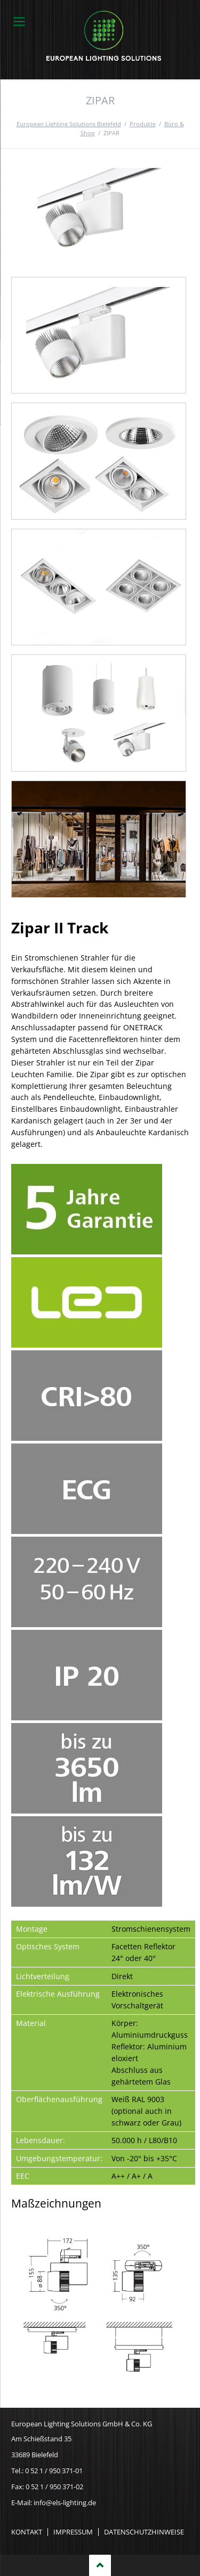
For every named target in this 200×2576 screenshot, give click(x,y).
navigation (19, 21)
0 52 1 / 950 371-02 (54, 2486)
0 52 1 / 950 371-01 (54, 2470)
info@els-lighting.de (65, 2502)
